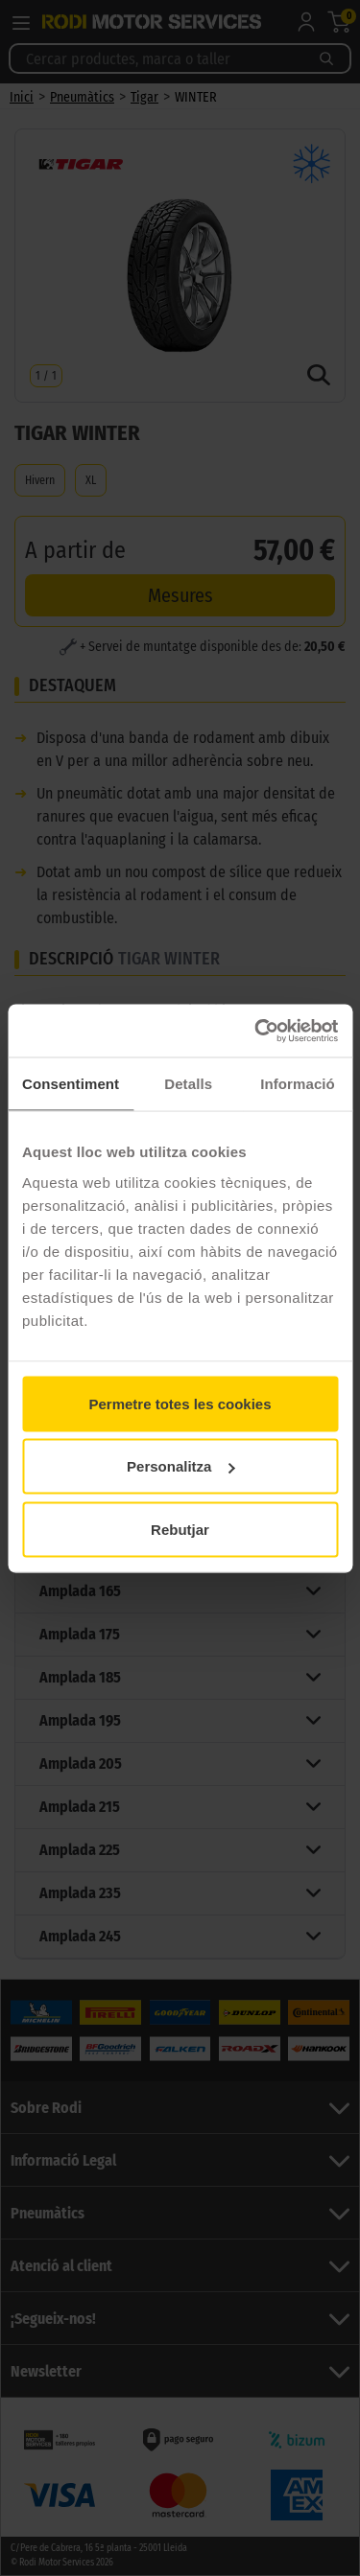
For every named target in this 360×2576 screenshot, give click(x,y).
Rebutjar (180, 1528)
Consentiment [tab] (70, 1084)
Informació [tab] (297, 1084)
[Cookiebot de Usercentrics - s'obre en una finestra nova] (256, 1030)
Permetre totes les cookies (179, 1403)
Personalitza (180, 1466)
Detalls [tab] (188, 1084)
